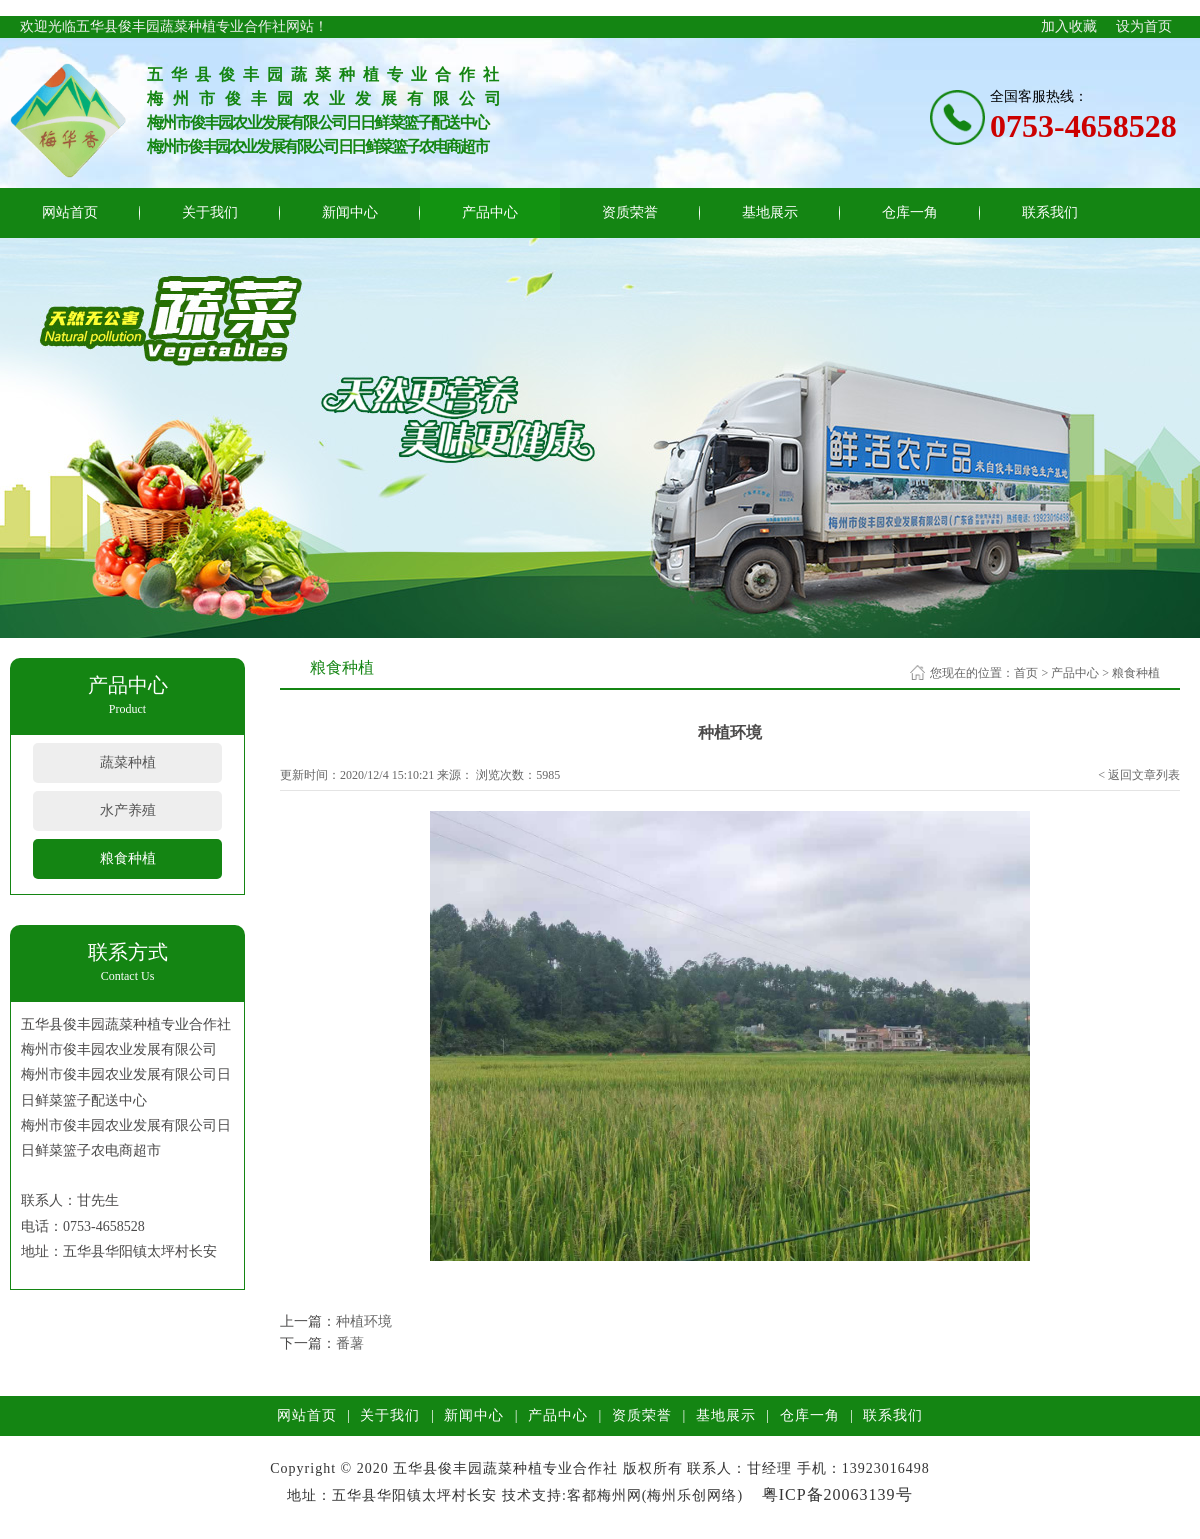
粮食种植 (128, 858)
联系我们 (1050, 212)
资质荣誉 (630, 212)
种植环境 (364, 1321)
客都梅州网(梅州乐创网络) (655, 1495)
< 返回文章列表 (1139, 775)
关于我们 (210, 212)
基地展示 (770, 212)
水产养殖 (128, 810)
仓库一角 (910, 212)
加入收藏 (1069, 26)
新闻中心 (350, 212)
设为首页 (1144, 26)
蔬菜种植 (128, 762)
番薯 (350, 1343)
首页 (1026, 673)
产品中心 (490, 212)
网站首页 (70, 212)
